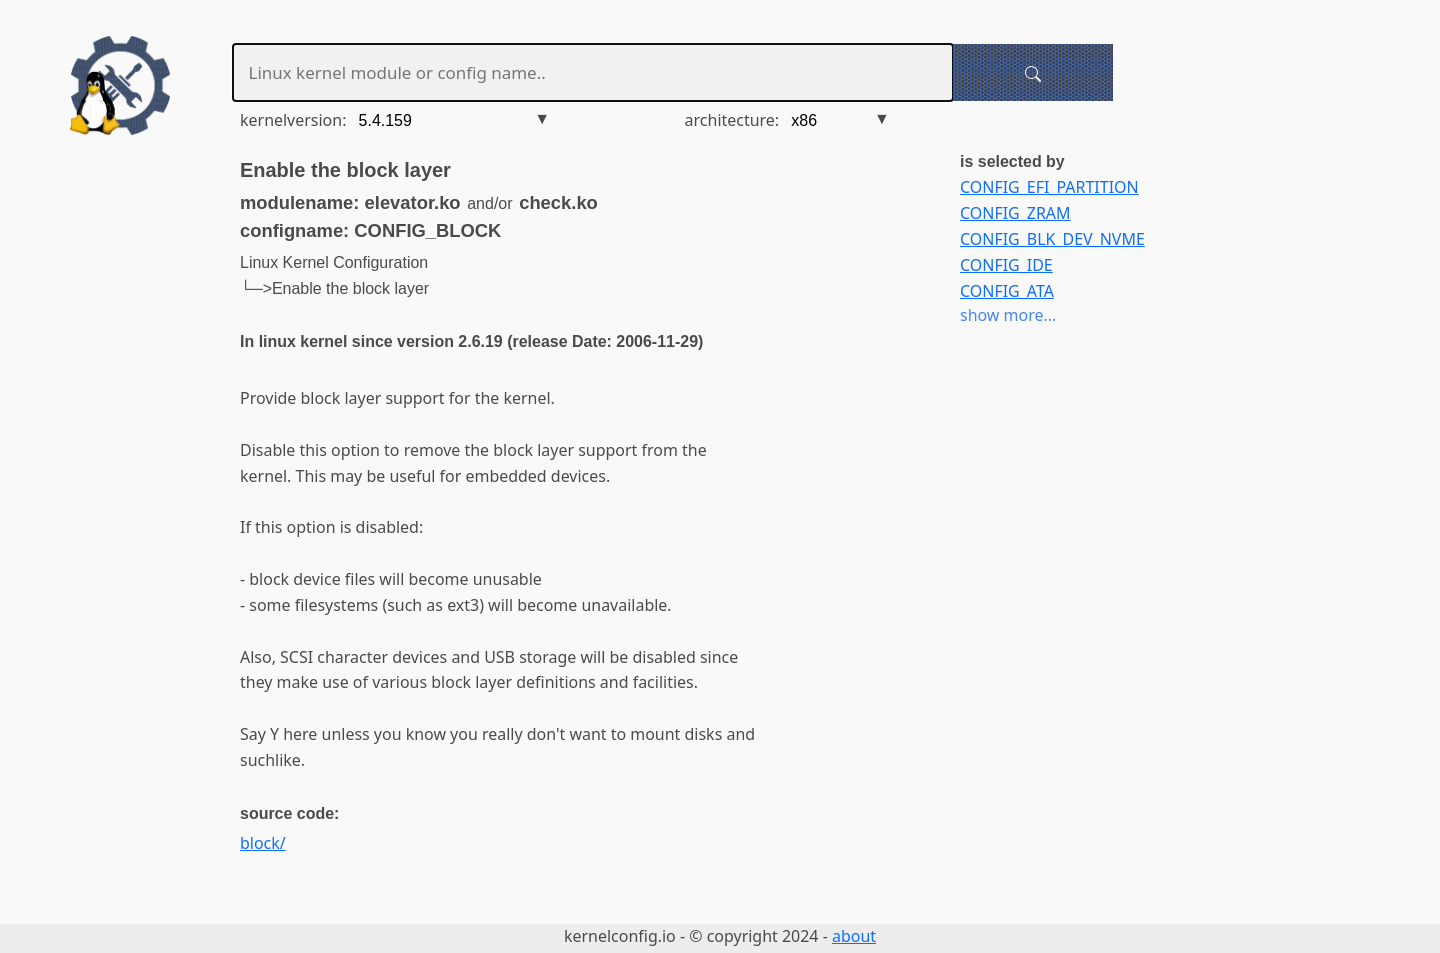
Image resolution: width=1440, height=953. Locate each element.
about (854, 936)
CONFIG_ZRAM (1015, 213)
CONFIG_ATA (1007, 291)
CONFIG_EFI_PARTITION (1049, 187)
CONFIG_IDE (1006, 265)
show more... (1008, 315)
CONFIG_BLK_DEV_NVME (1052, 239)
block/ (263, 843)
